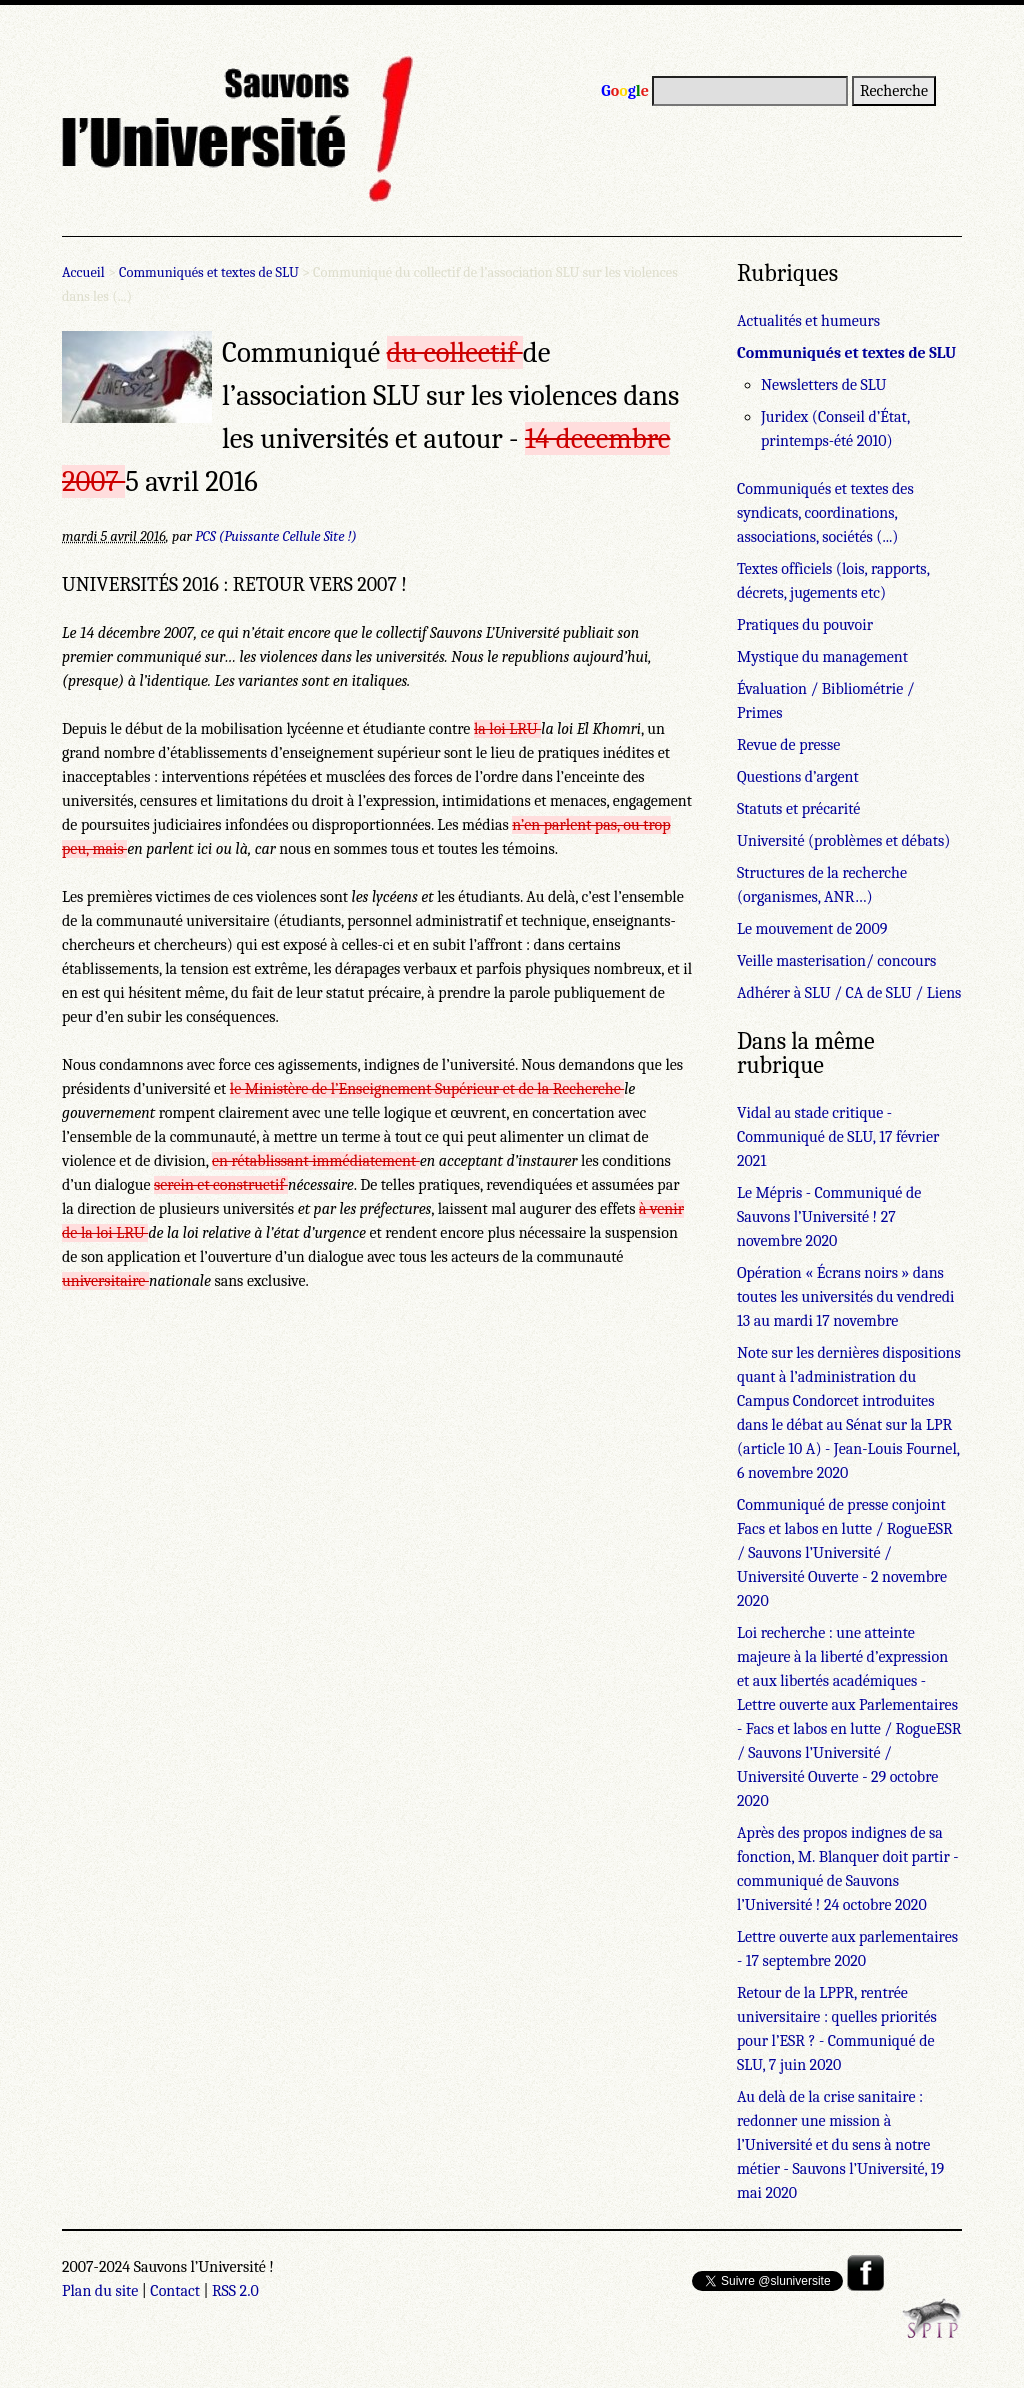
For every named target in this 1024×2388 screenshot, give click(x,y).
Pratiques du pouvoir (805, 625)
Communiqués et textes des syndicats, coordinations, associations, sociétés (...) (825, 513)
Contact (175, 2291)
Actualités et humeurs (808, 321)
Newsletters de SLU (823, 385)
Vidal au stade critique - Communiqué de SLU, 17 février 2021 (838, 1137)
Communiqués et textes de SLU (209, 272)
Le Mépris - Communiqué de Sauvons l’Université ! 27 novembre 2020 (829, 1217)
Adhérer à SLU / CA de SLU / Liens (849, 993)
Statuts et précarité (798, 809)
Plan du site (100, 2291)
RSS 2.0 (235, 2291)
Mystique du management (822, 657)
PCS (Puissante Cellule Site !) (276, 536)
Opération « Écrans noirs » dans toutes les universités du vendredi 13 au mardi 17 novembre (846, 1297)
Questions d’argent (798, 777)
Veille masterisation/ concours (836, 961)
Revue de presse (788, 745)
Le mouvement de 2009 (812, 929)
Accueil (83, 272)
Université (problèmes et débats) (843, 841)
